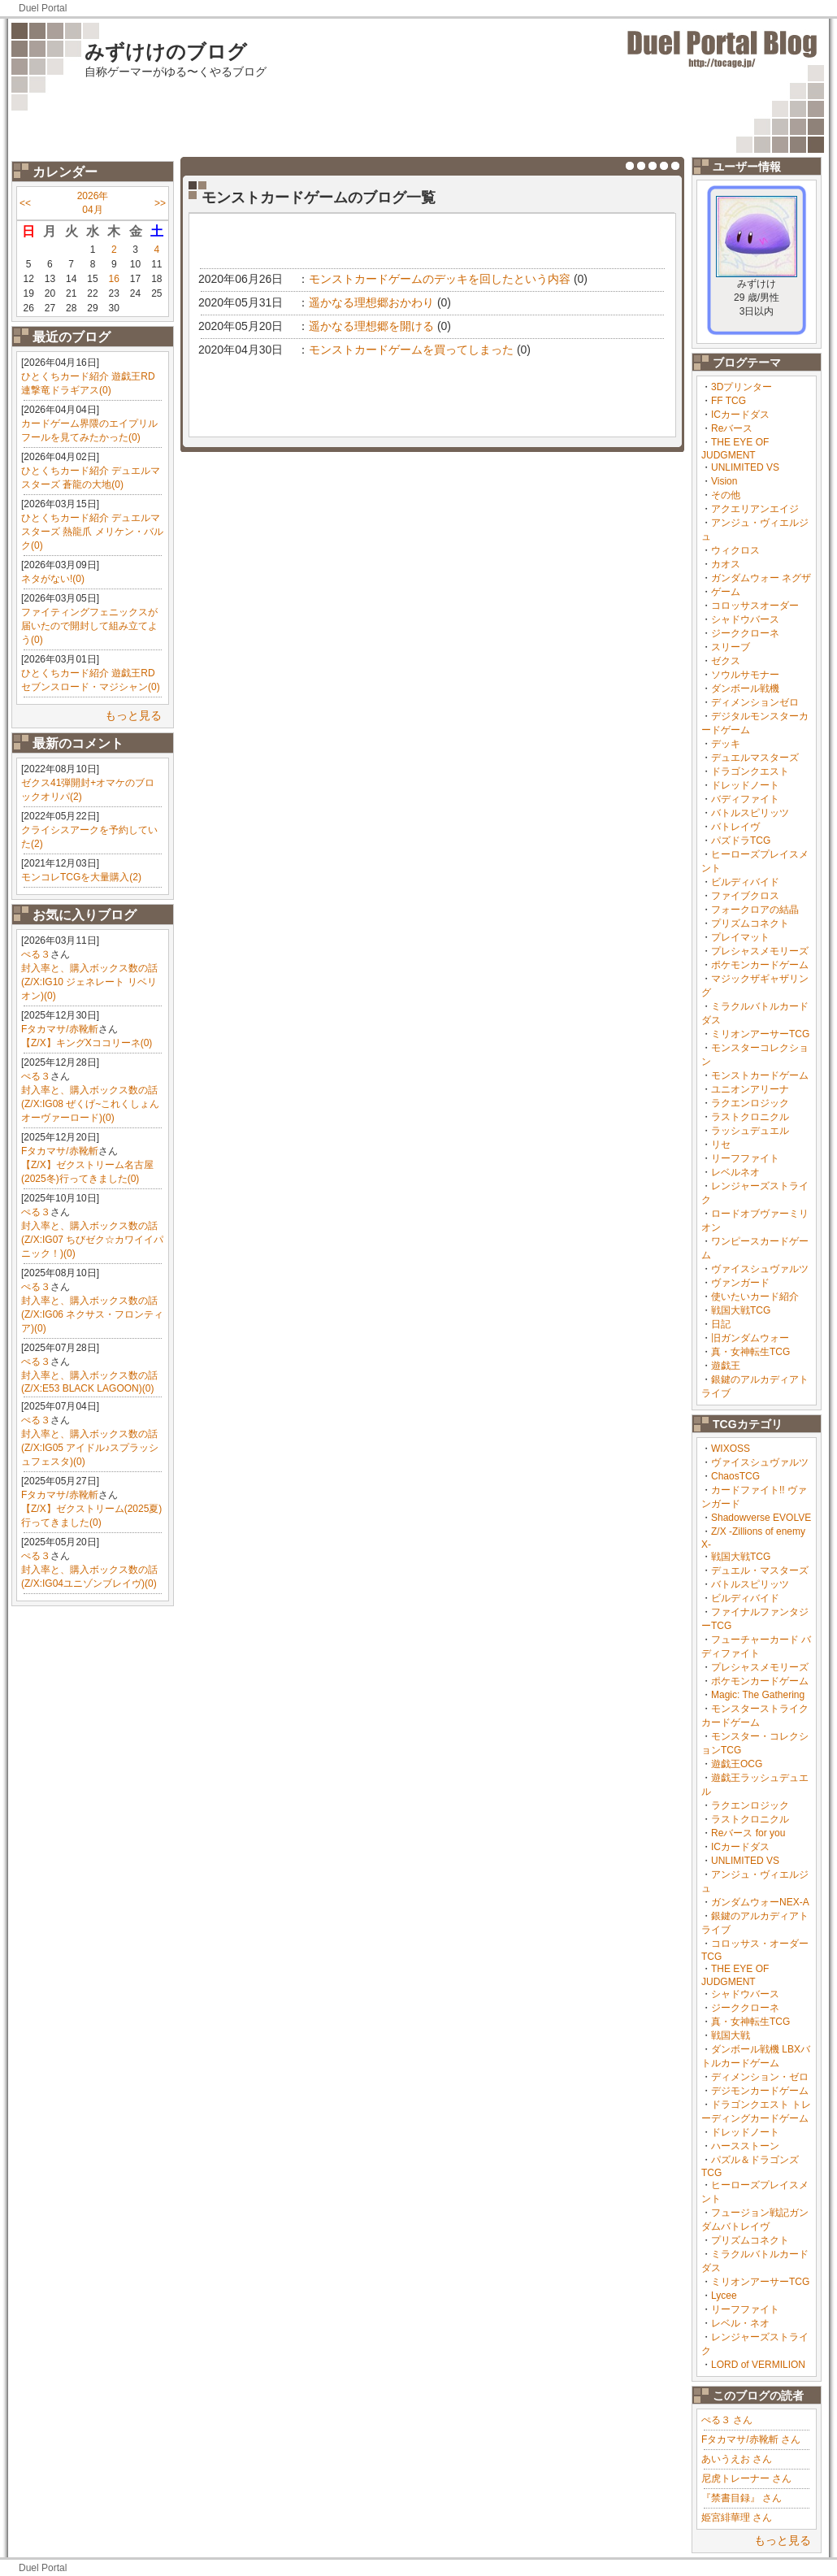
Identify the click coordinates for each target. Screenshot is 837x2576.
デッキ (725, 743)
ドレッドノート (745, 785)
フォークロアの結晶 (755, 909)
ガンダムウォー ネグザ (761, 578)
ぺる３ (35, 954)
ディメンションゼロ (755, 702)
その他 (725, 495)
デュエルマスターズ (755, 757)
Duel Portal (43, 8)
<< (25, 203)
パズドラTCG (740, 840)
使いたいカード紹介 (755, 1296)
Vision (724, 481)
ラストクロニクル (750, 1117)
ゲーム (725, 591)
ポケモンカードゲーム (760, 965)
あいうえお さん (736, 2459)
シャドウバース (745, 619)
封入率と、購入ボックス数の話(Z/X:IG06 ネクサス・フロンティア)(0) (92, 1314)
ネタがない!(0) (53, 578)
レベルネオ (735, 1172)
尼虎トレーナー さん (746, 2478)
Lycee (724, 2295)
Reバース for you (748, 1833)
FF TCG (728, 400)
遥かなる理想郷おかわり (371, 302)
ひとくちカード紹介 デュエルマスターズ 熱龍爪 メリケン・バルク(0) (92, 531)
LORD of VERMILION (758, 2364)
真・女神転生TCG (750, 1352)
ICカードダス (740, 414)
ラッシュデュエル (750, 1130)
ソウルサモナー (745, 674)
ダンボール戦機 (745, 688)
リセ (721, 1144)
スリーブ (730, 647)
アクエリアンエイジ (755, 509)
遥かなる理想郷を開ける (371, 325)
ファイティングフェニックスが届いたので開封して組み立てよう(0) (89, 625)
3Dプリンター (741, 387)
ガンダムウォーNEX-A (760, 1902)
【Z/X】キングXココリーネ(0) (86, 1043)
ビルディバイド (745, 882)
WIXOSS (730, 1448)
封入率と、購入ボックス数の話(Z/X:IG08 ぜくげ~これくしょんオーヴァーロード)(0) (90, 1103)
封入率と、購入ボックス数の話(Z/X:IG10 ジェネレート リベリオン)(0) (89, 981)
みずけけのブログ (166, 52)
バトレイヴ (735, 826)
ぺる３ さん (726, 2420)
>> (160, 203)
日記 (721, 1324)
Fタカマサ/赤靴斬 (59, 1029)
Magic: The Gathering (757, 1695)
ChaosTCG (735, 1476)
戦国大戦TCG (740, 1310)
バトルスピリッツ (750, 813)
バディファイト (745, 799)
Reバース (731, 428)
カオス (725, 564)
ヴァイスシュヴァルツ (760, 1269)
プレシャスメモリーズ (760, 951)
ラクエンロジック (750, 1103)
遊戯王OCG (736, 1764)
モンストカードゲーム (760, 1075)
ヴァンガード (740, 1282)
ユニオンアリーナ (750, 1089)
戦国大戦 (730, 2035)
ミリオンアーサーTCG (760, 1034)
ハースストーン (745, 2146)
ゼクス (725, 661)
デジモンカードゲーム (760, 2090)
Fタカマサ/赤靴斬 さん (750, 2439)
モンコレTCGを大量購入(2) (81, 877)
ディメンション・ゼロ (760, 2077)
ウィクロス (735, 550)
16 (114, 279)
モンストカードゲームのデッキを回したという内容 (439, 278)
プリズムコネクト (750, 923)
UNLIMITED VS (745, 467)
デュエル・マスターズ (760, 1570)
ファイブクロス (745, 895)
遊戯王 (725, 1365)
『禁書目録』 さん (741, 2498)
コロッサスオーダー (755, 605)
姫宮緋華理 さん (736, 2517)
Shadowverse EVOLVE (761, 1517)
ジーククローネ (745, 633)
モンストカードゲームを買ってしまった (411, 349)
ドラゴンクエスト (750, 771)
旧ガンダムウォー (750, 1338)
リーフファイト (745, 1158)
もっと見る (133, 715)
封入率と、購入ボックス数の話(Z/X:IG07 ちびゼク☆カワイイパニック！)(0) (92, 1239)
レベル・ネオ (740, 2323)
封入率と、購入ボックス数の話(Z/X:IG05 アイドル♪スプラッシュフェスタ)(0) (89, 1447)
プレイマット (740, 937)
